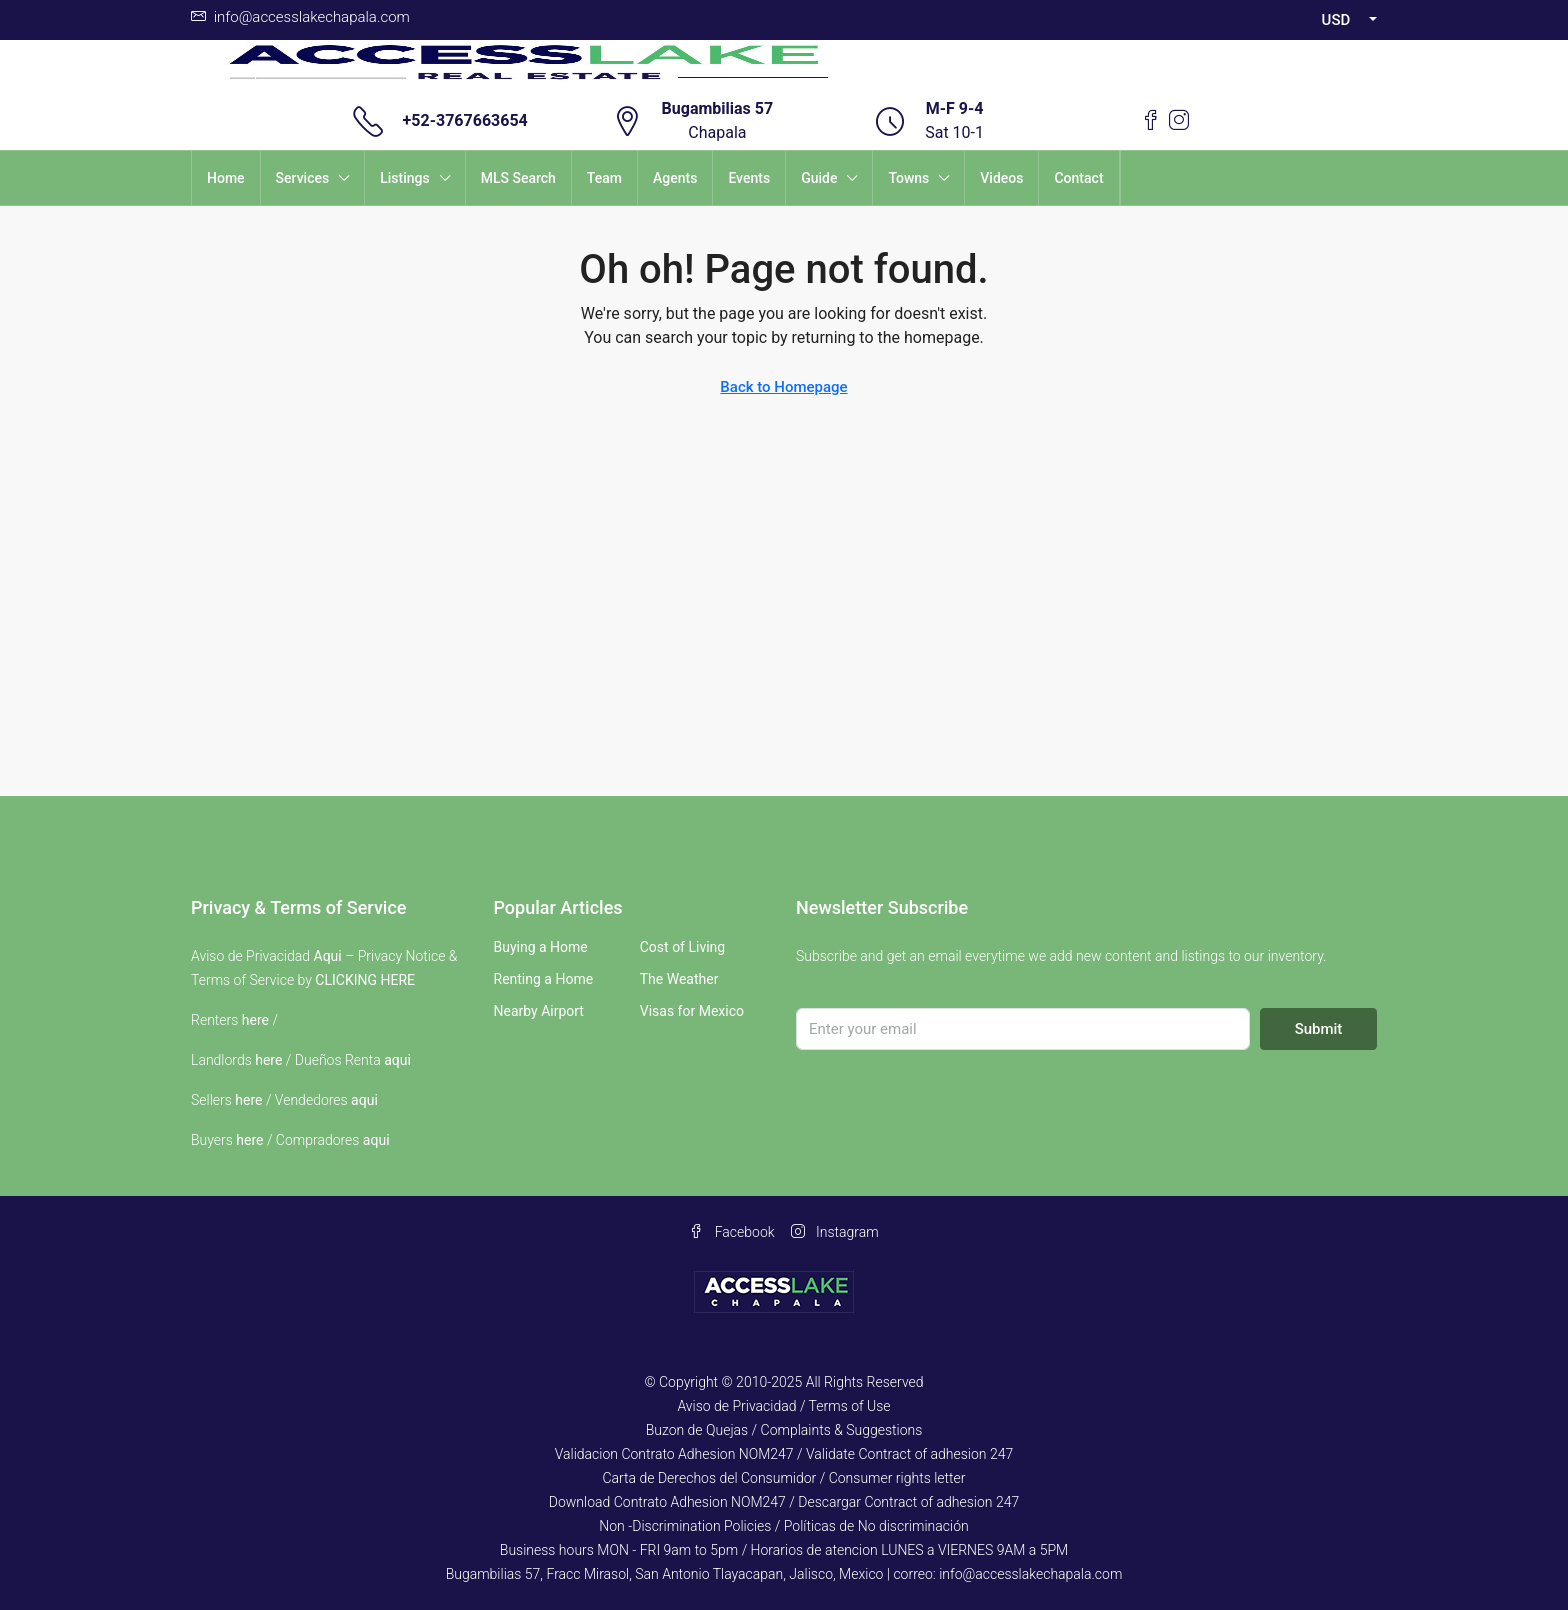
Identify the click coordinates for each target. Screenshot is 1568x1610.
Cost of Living (682, 947)
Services (303, 178)
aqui (397, 1060)
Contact (1078, 178)
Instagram (835, 1232)
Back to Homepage (783, 387)
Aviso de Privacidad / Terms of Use (783, 1406)
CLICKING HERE (365, 980)
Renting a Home (544, 979)
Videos (1001, 178)
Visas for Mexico (692, 1011)
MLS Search (518, 178)
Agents (675, 178)
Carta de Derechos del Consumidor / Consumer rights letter (783, 1478)
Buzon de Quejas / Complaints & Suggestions (784, 1430)
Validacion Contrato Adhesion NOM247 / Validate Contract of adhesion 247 (784, 1454)
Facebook (731, 1232)
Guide (819, 178)
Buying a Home (541, 947)
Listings (405, 178)
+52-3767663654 (465, 120)
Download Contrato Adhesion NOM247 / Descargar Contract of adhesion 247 (784, 1502)
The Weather (679, 979)
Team (604, 178)
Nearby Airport (539, 1011)
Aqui (328, 956)
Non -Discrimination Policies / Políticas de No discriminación (783, 1526)
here (255, 1020)
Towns (908, 178)
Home (226, 178)
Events (749, 178)
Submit (1319, 1029)
